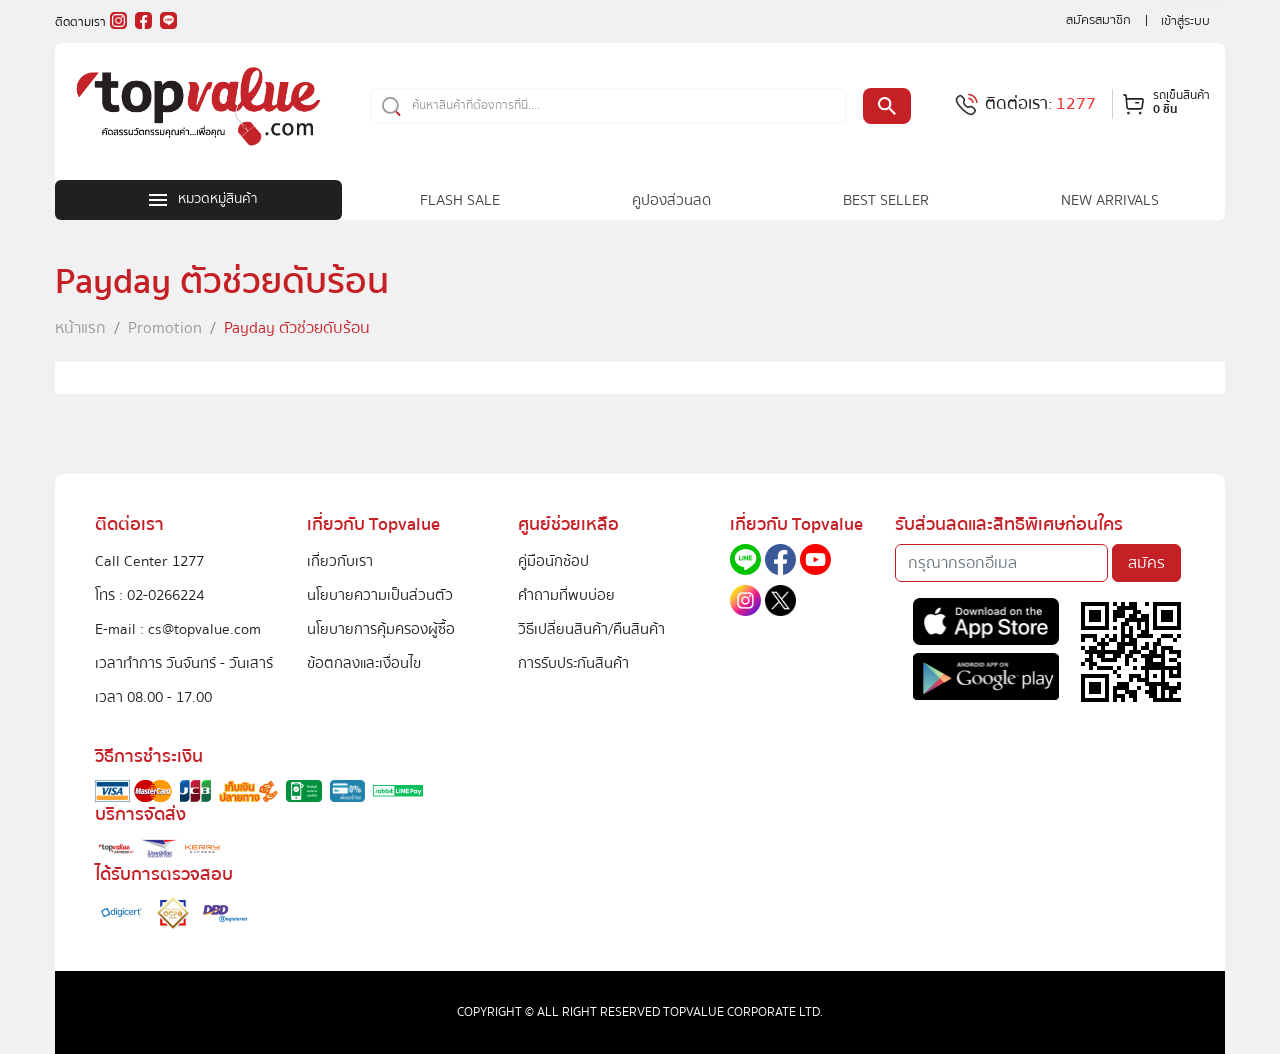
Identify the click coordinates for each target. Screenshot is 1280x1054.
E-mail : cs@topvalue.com (178, 629)
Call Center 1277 (149, 561)
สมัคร (1146, 563)
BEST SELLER (886, 200)
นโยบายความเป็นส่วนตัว (380, 595)
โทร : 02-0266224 (149, 595)
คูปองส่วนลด (671, 200)
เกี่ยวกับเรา (340, 561)
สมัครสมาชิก (1098, 20)
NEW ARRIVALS (1110, 200)
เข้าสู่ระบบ (1185, 21)
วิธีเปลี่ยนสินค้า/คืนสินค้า (591, 629)
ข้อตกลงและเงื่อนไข (364, 663)
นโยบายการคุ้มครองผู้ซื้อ (381, 629)
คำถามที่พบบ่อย (566, 595)
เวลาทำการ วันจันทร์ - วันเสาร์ (184, 663)
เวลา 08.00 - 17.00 (153, 697)
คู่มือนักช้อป (553, 561)
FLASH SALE (460, 200)
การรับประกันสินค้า (573, 663)
